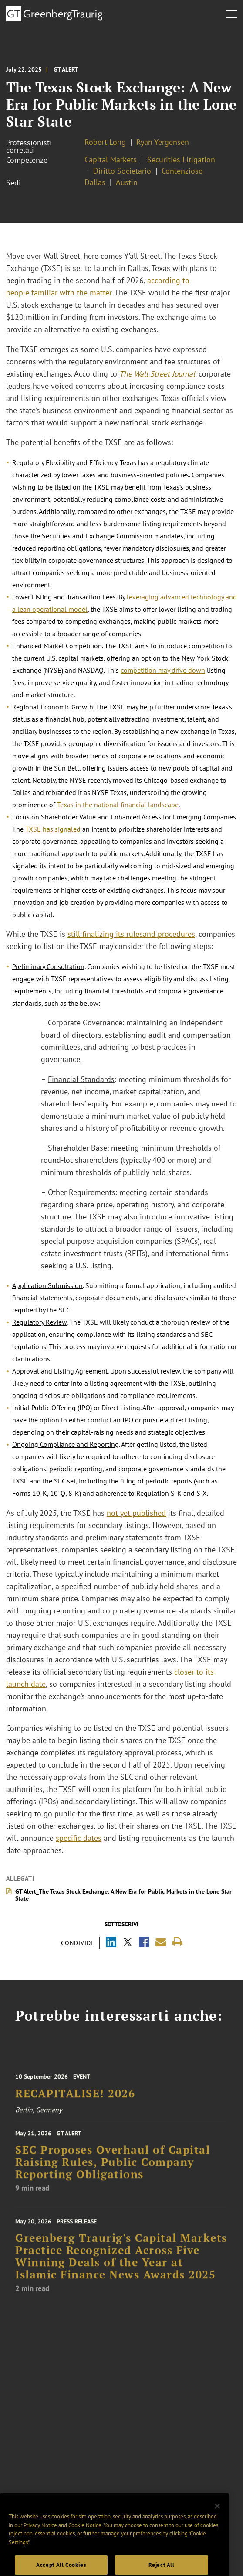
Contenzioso (182, 171)
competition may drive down (163, 670)
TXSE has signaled (53, 829)
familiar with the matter (71, 293)
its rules (129, 934)
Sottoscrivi (121, 1924)
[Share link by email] (160, 1942)
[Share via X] (127, 1943)
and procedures (169, 934)
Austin (127, 182)
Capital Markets (110, 159)
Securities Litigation (181, 159)
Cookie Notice (84, 2535)
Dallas (94, 182)
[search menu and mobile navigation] (233, 14)
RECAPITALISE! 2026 (75, 2099)
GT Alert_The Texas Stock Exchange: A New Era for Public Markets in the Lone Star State (123, 1894)
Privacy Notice (40, 2535)
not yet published (136, 1513)
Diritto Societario (122, 171)
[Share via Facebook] (144, 1943)
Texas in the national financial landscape (118, 804)
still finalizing (92, 934)
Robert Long (105, 142)
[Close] (217, 2516)
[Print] (177, 1942)
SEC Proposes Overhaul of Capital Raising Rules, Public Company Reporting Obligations (112, 2168)
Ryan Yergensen (162, 142)
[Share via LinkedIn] (111, 1943)
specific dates (78, 1838)
